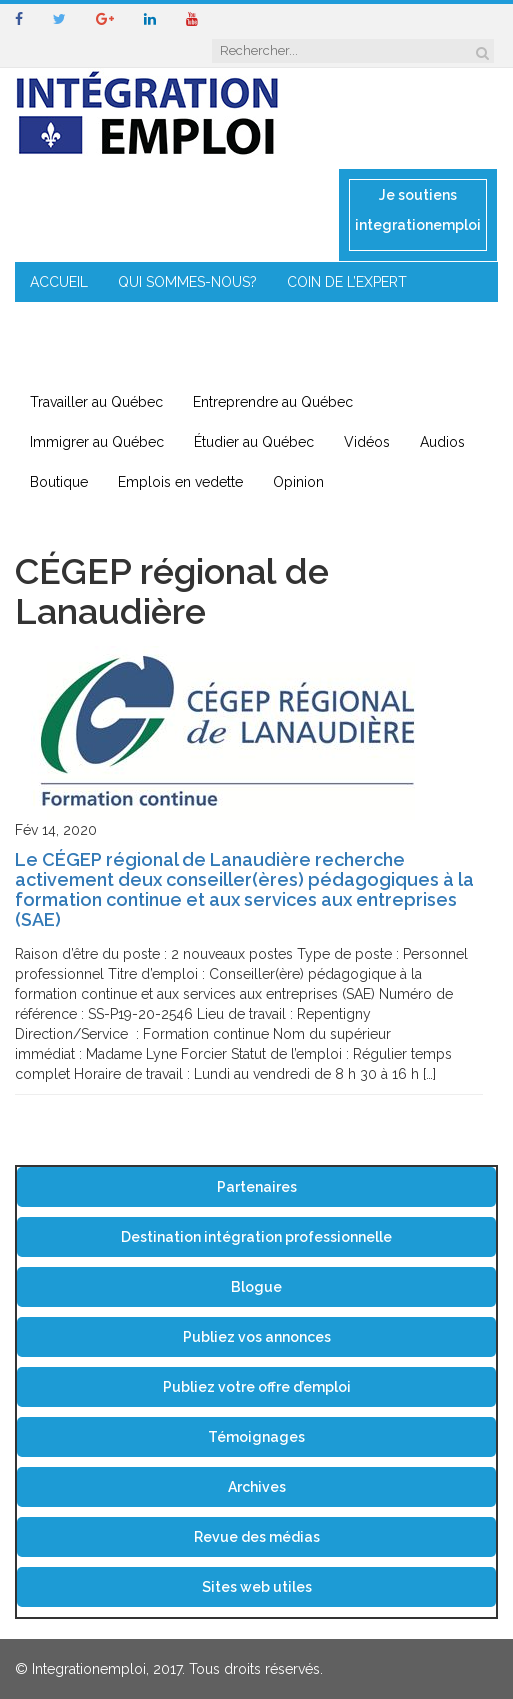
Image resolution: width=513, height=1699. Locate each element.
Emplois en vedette (180, 482)
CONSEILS (63, 322)
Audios (442, 442)
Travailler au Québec (96, 402)
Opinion (298, 482)
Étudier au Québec (254, 442)
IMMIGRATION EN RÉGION (114, 362)
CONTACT (262, 362)
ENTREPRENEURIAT (295, 322)
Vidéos (367, 442)
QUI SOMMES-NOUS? (187, 282)
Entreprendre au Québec (273, 402)
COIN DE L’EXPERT (347, 282)
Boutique (59, 482)
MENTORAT (164, 322)
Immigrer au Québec (97, 442)
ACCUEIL (59, 282)
